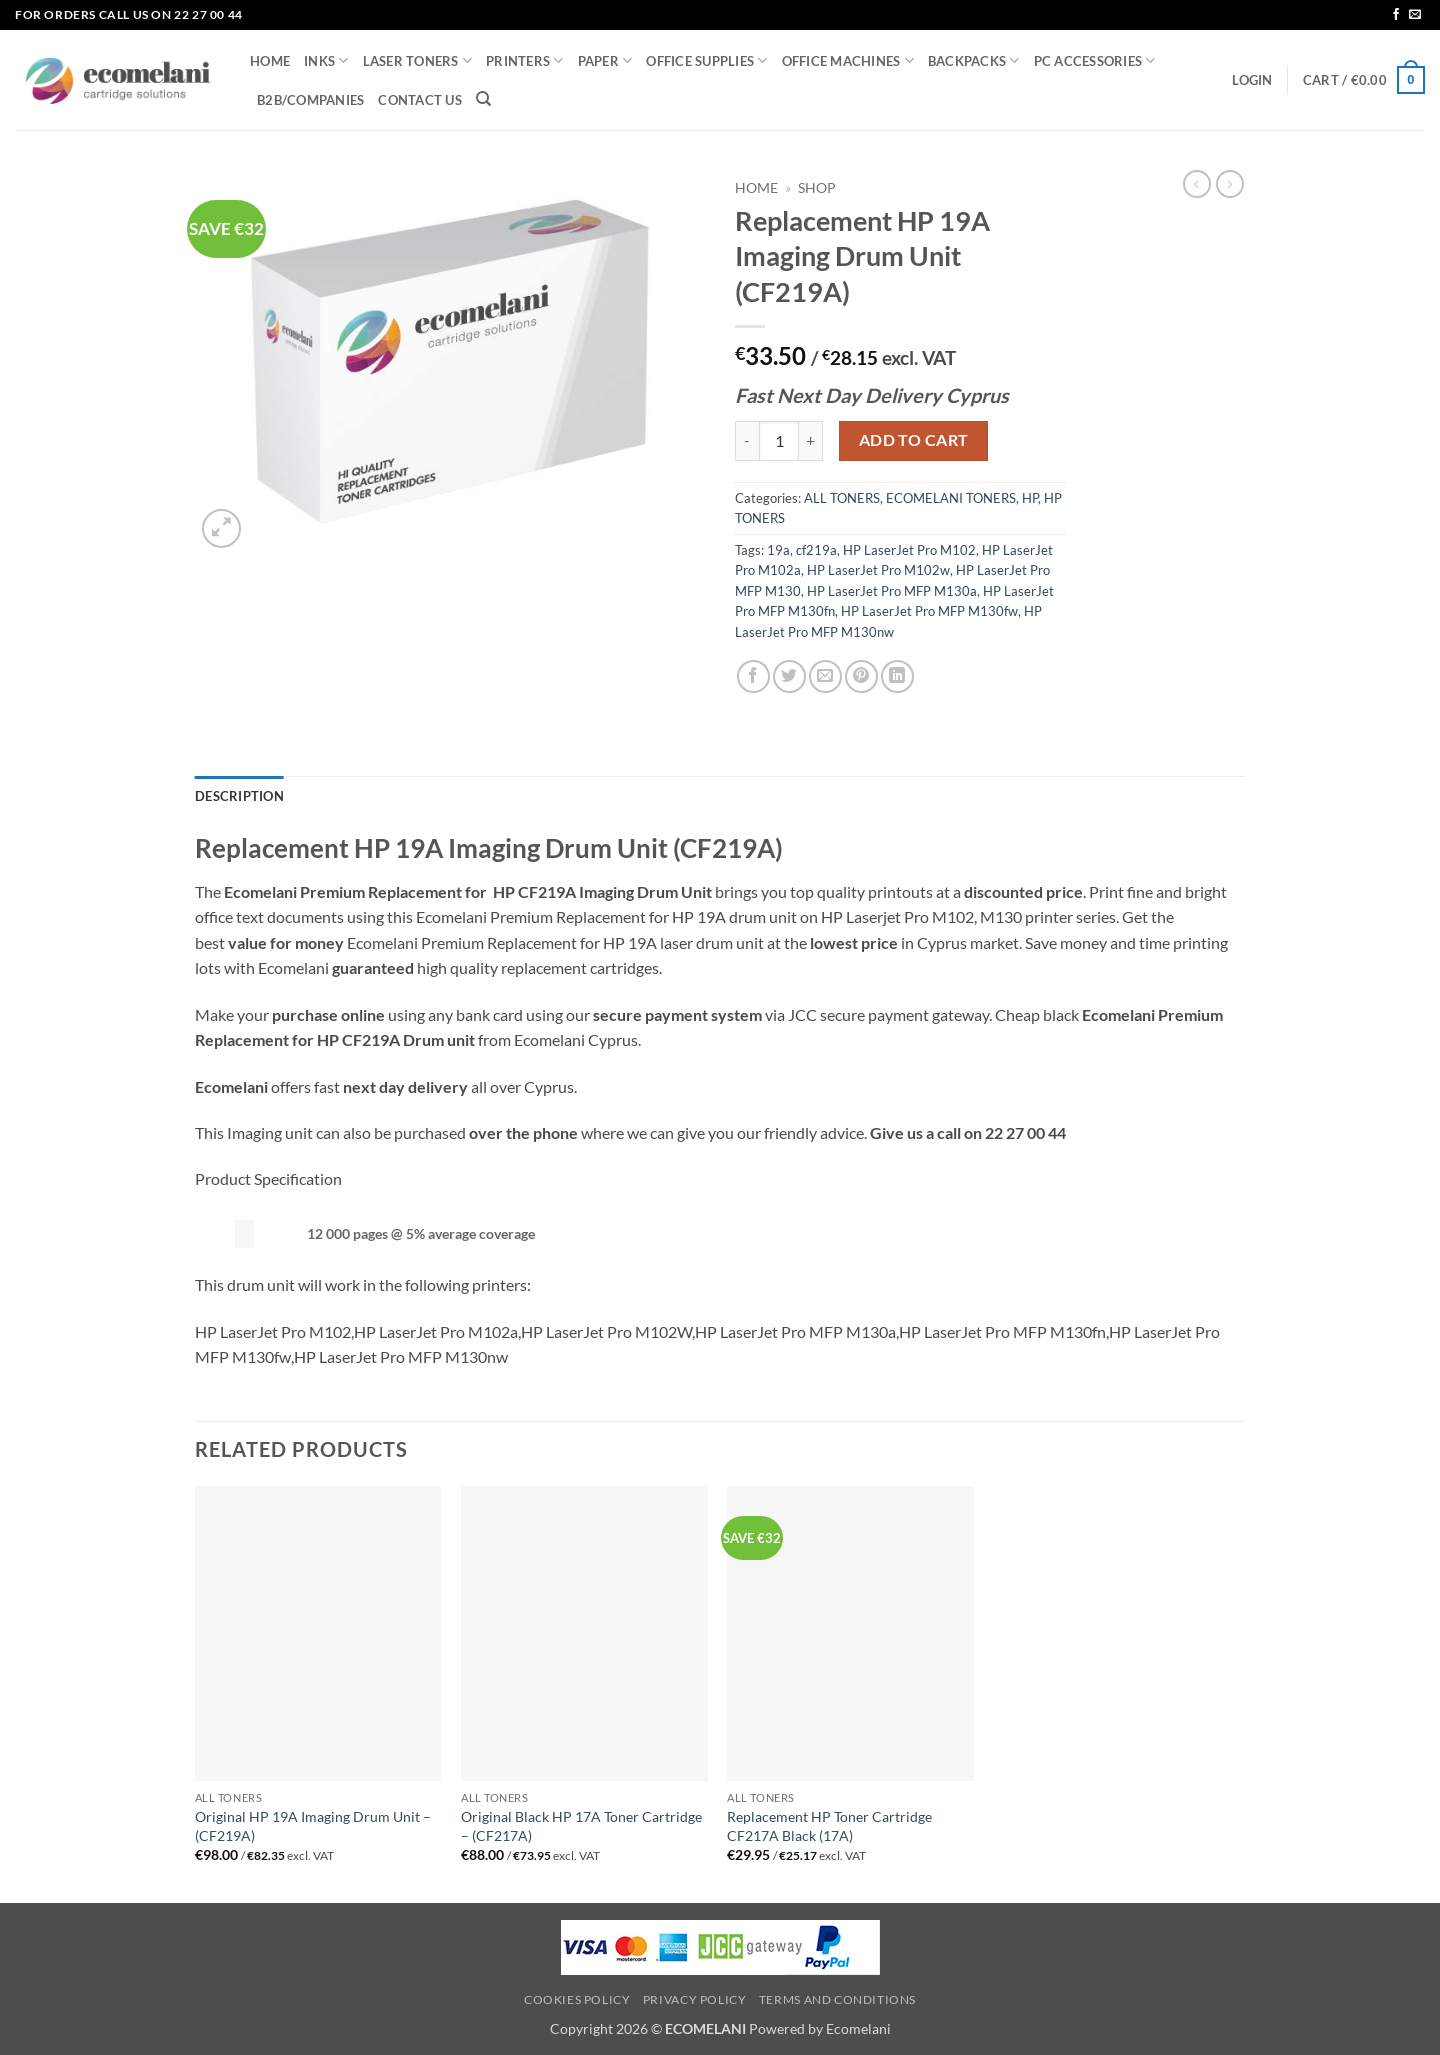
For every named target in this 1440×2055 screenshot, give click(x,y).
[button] (1252, 80)
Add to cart (914, 440)
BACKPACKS (974, 60)
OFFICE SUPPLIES (706, 60)
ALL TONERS (842, 498)
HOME (270, 61)
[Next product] (1197, 184)
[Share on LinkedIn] (897, 676)
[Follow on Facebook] (1396, 15)
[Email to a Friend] (825, 676)
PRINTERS (525, 60)
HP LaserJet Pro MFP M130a (892, 591)
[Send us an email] (1415, 15)
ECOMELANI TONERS (951, 498)
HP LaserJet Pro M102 (909, 550)
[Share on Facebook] (753, 676)
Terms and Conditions (837, 1999)
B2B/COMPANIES (310, 100)
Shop (817, 188)
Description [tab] (239, 796)
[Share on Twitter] (789, 676)
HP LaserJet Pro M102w (878, 570)
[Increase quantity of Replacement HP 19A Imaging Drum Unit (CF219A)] (811, 441)
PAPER (605, 60)
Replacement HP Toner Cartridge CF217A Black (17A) (829, 1826)
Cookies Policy (577, 1999)
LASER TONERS (418, 60)
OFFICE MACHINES (848, 60)
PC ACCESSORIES (1095, 60)
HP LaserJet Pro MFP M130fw (929, 611)
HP (1030, 498)
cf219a (816, 550)
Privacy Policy (695, 1999)
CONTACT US (420, 100)
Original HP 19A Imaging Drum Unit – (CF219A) (313, 1826)
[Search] (483, 99)
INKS (326, 60)
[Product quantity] (779, 441)
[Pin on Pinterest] (861, 676)
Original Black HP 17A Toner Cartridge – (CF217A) (581, 1826)
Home (756, 188)
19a (778, 550)
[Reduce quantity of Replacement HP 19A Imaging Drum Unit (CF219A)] (747, 441)
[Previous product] (1230, 184)
